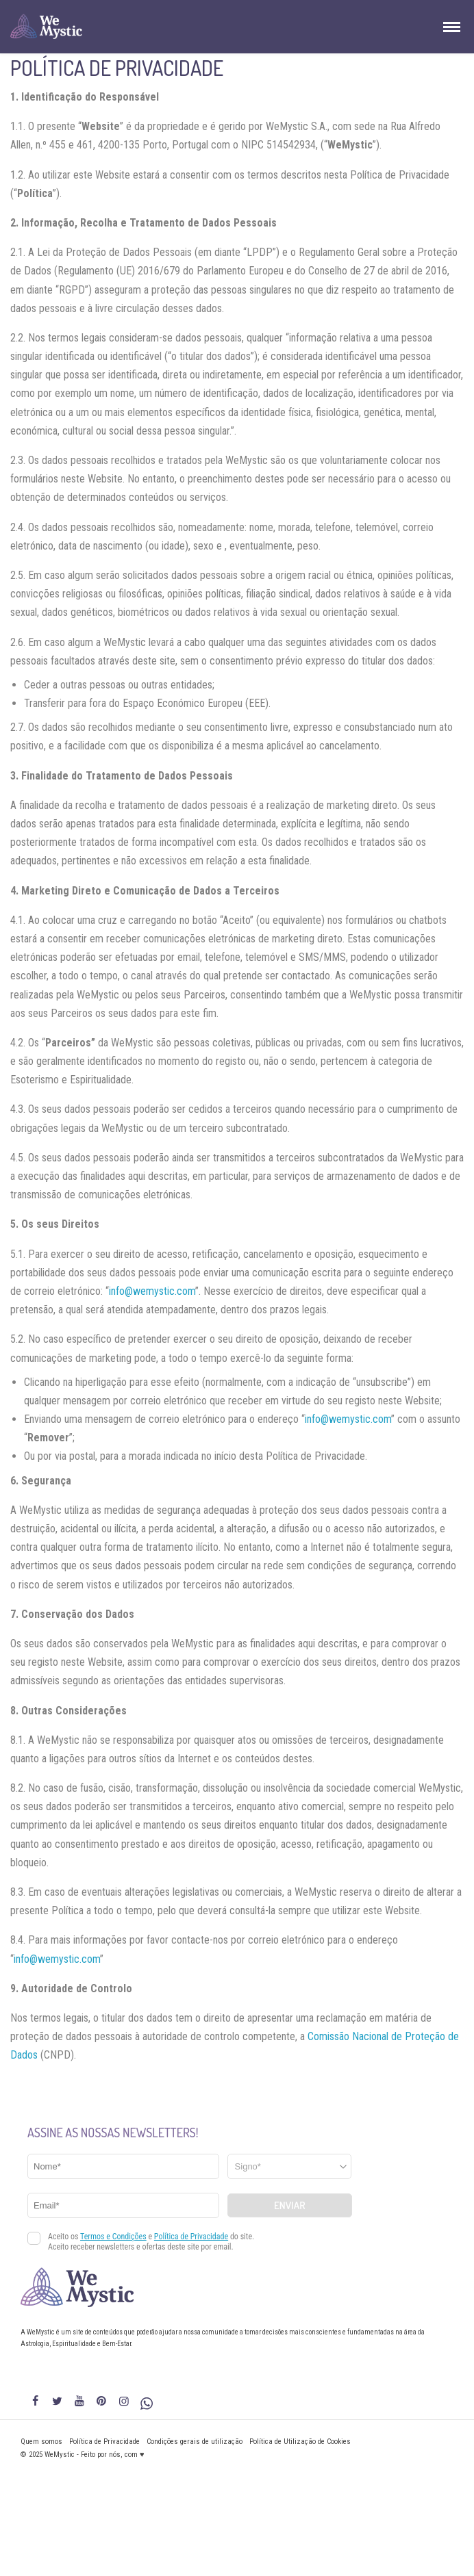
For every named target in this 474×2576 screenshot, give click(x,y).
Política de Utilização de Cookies (300, 2441)
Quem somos (41, 2441)
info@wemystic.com (152, 1291)
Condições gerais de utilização (194, 2441)
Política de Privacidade (104, 2441)
